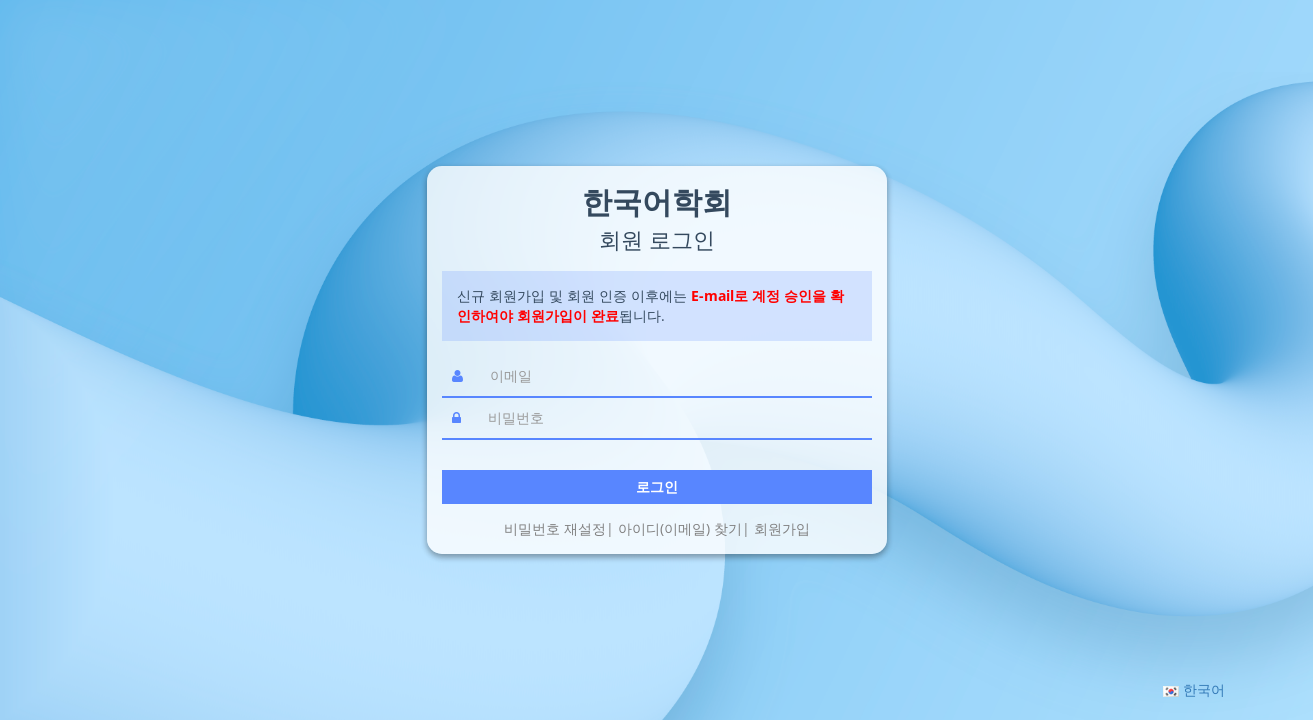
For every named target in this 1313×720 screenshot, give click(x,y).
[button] (1194, 689)
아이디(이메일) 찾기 (680, 528)
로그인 (657, 486)
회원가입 (782, 528)
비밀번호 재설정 (555, 528)
